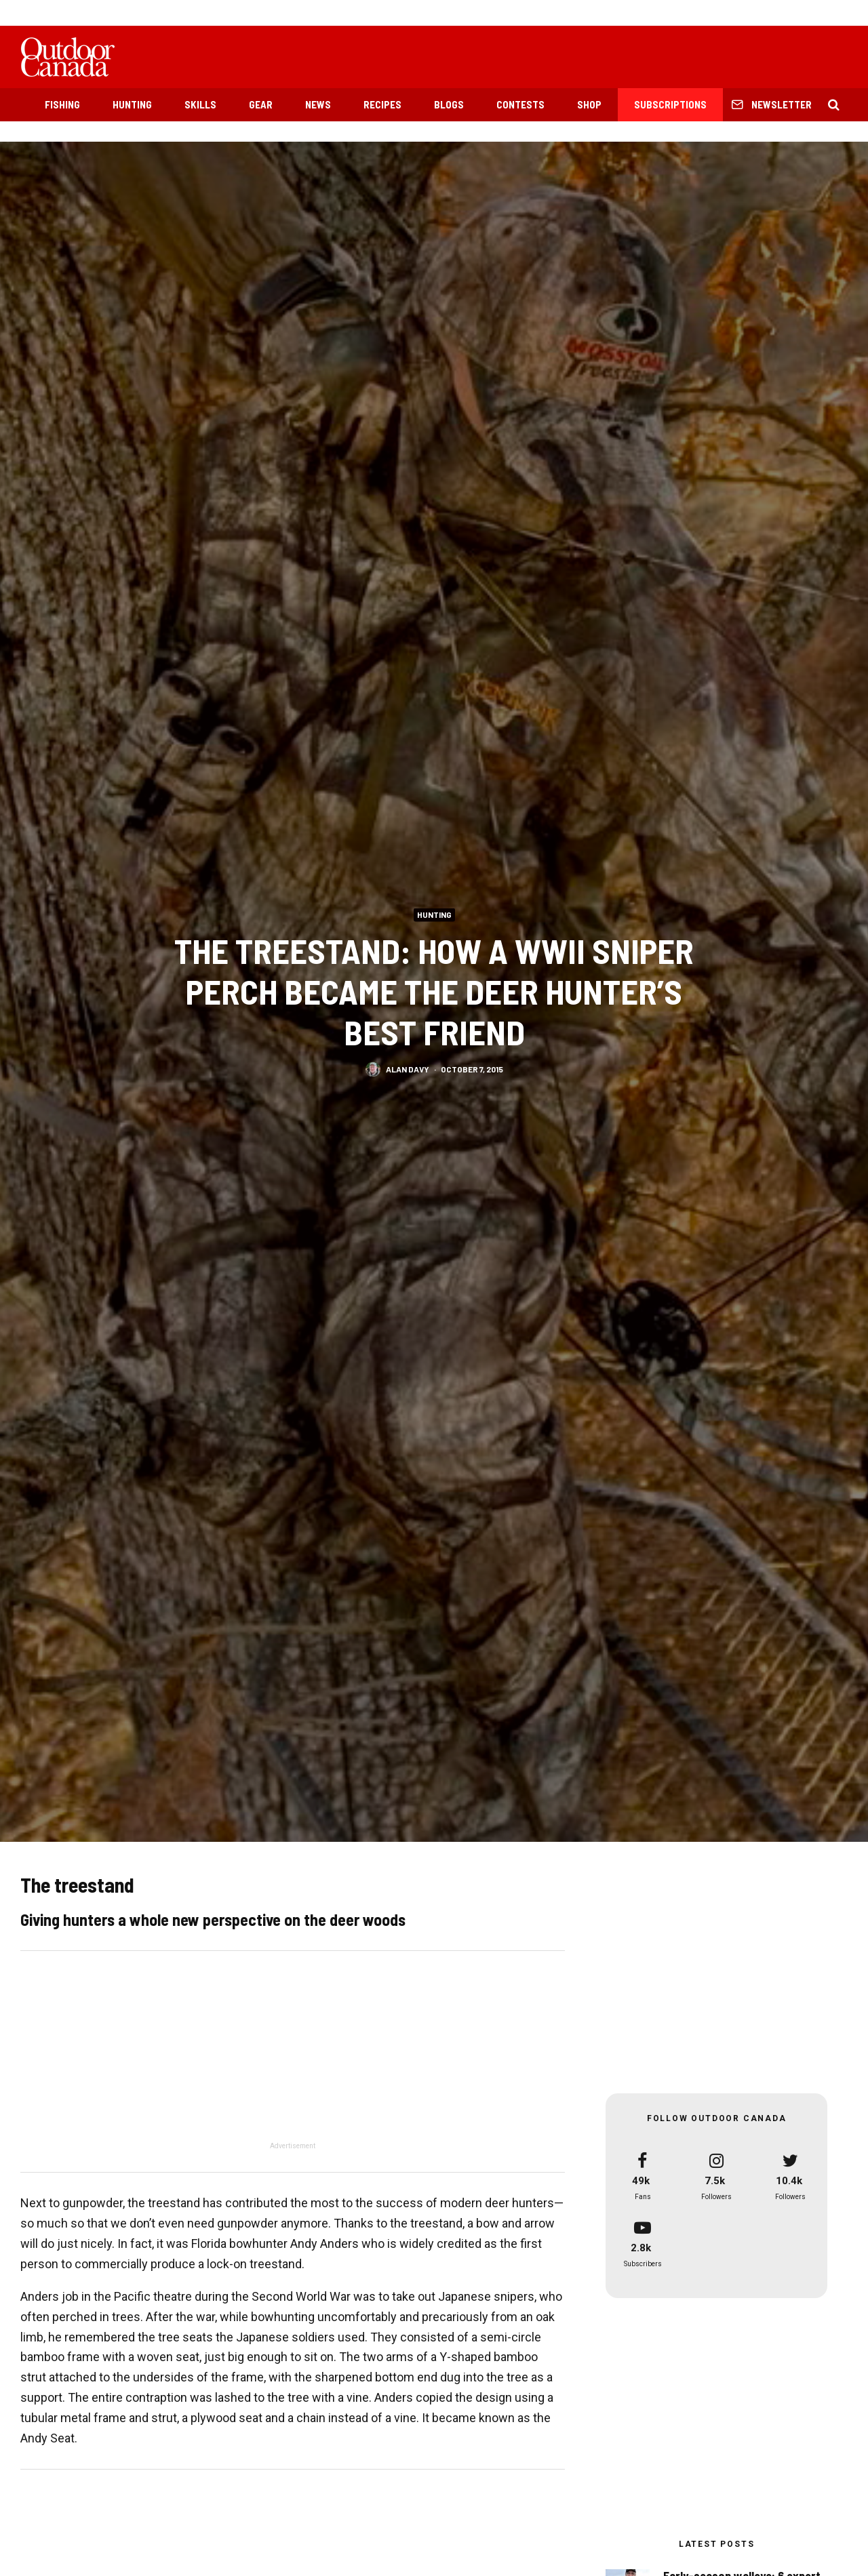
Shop (589, 104)
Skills (200, 104)
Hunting (132, 104)
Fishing (62, 104)
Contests (520, 104)
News (318, 104)
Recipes (382, 104)
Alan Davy (407, 1071)
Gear (261, 104)
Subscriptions (670, 104)
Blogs (449, 104)
